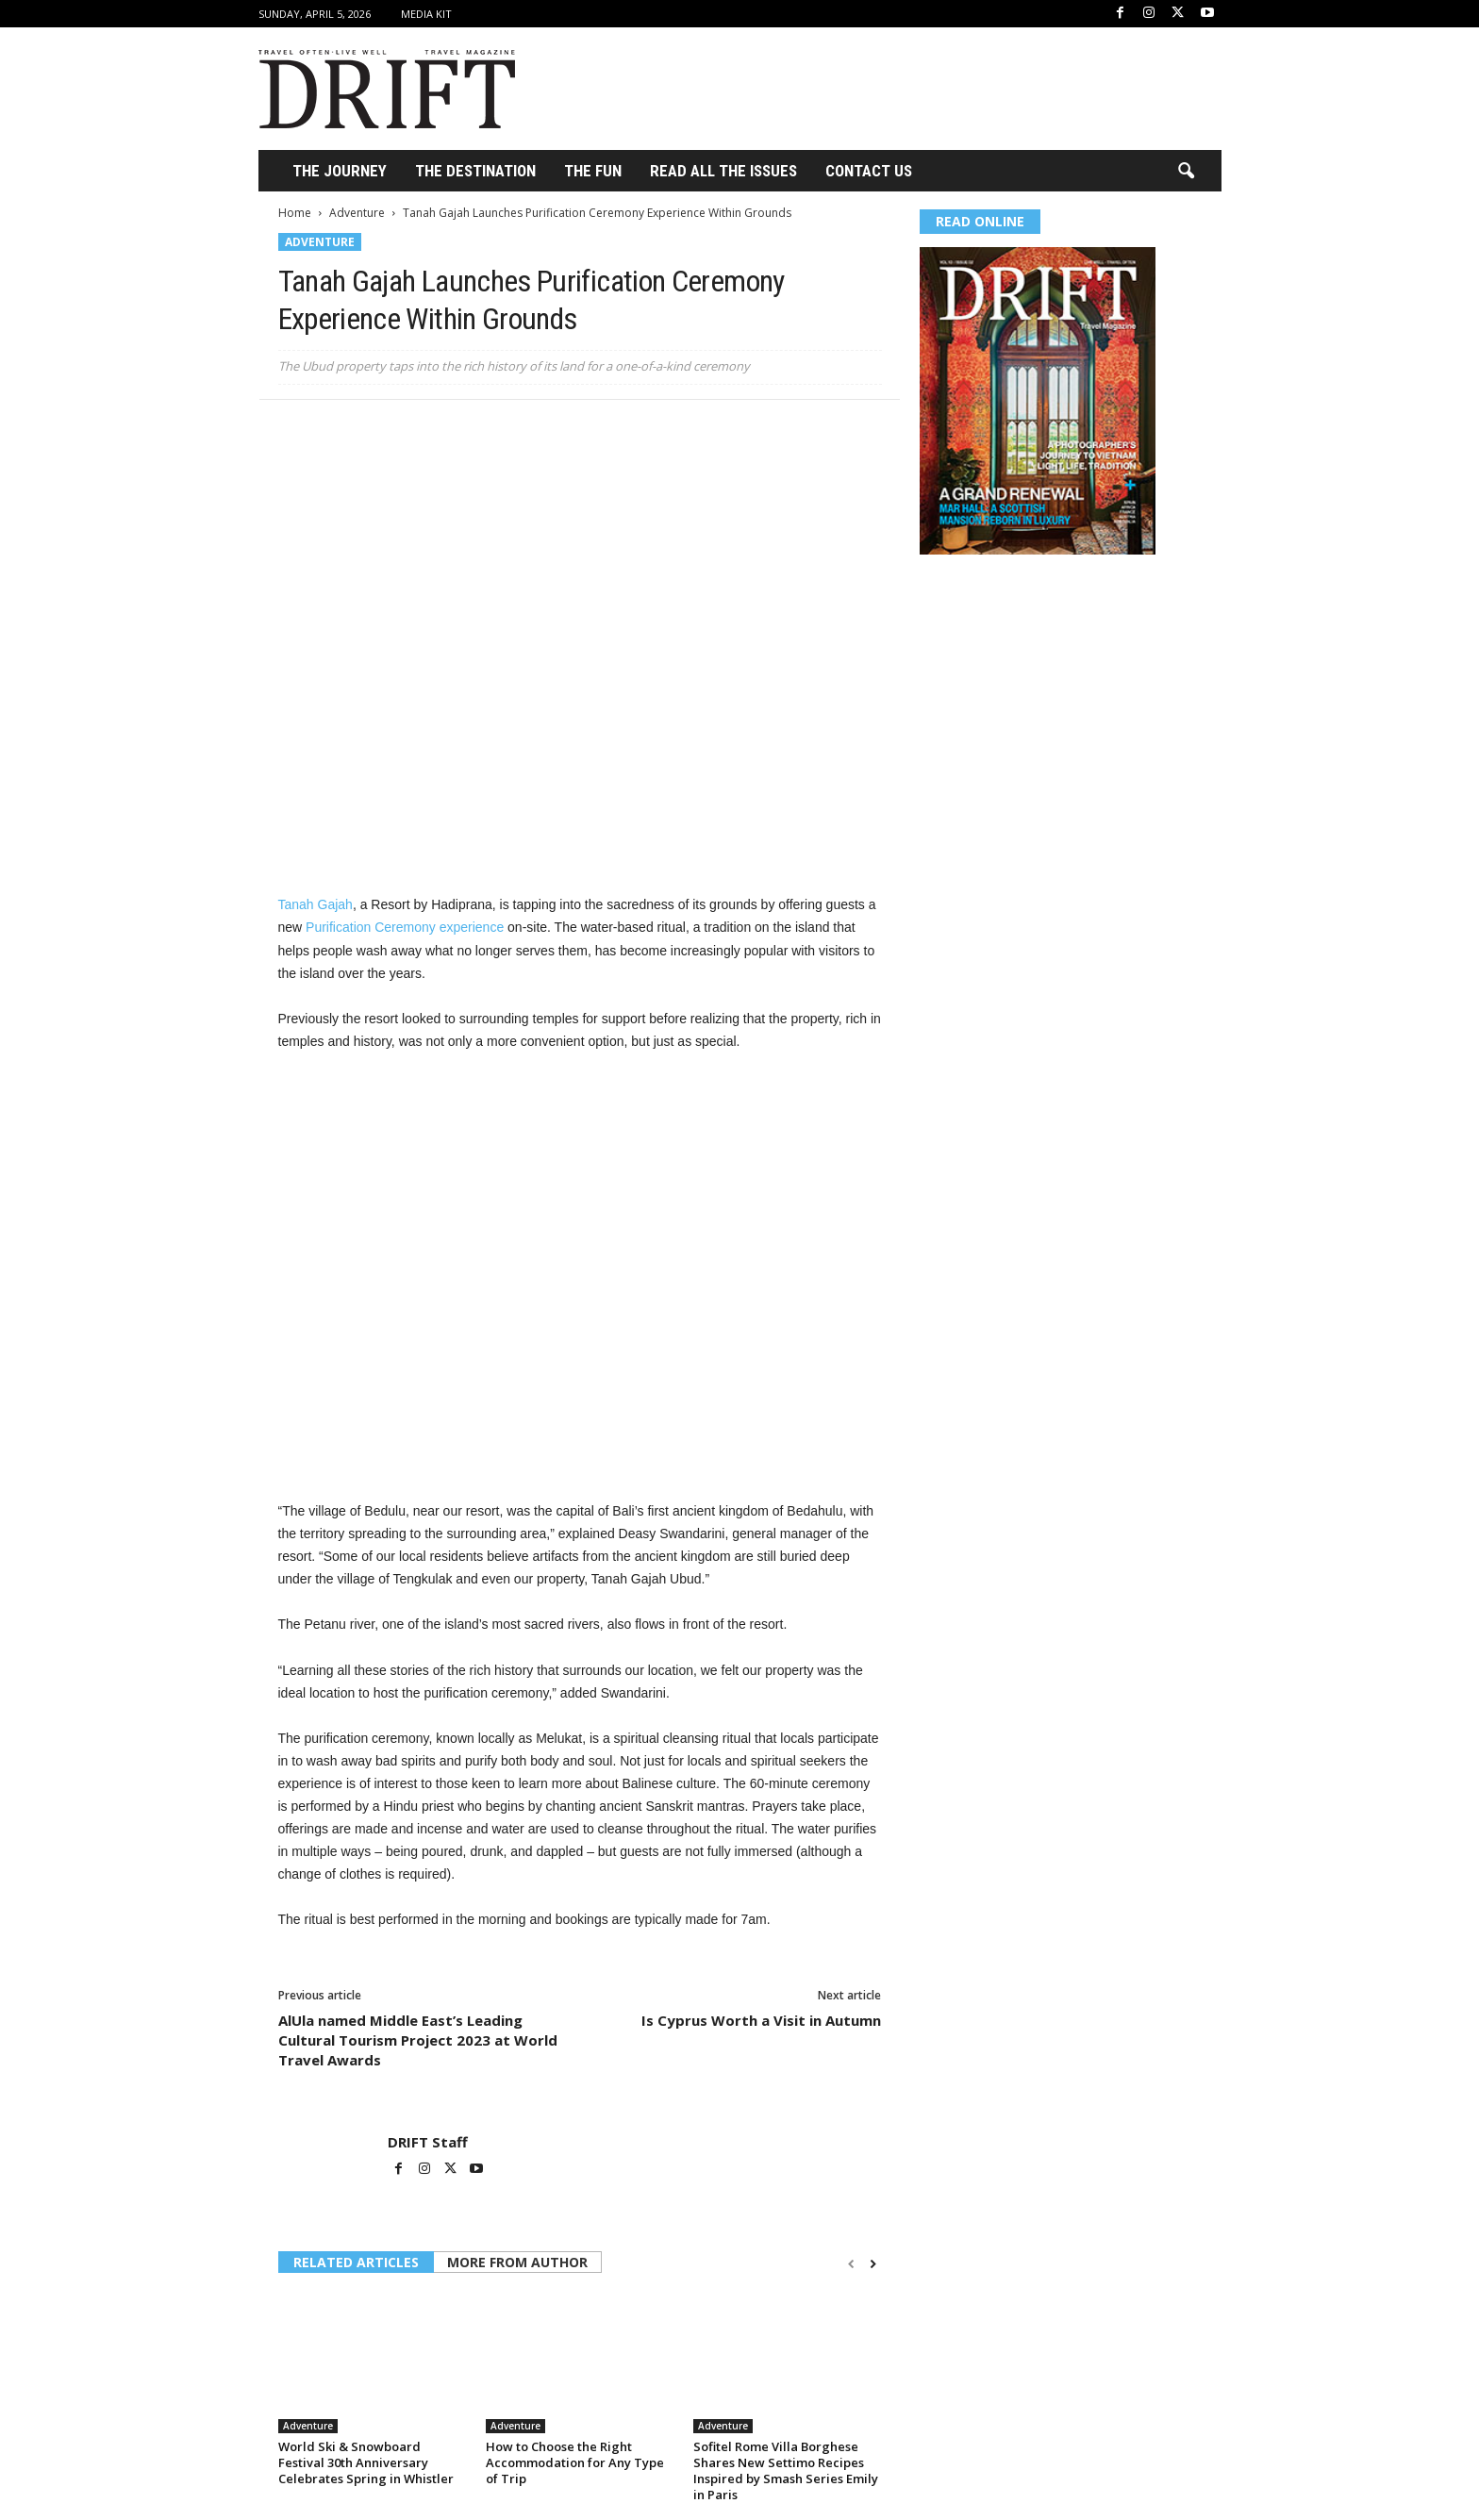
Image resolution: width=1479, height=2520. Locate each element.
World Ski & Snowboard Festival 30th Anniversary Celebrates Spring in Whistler (366, 2462)
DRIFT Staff (428, 2141)
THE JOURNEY (339, 170)
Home (294, 213)
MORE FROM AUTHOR (517, 2262)
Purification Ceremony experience (405, 927)
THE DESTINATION (475, 170)
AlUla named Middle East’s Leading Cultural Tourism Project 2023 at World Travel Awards (417, 2040)
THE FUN (593, 170)
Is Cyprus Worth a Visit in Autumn (761, 2020)
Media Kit (426, 14)
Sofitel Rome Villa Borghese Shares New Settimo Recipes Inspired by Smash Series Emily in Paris (785, 2470)
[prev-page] (851, 2264)
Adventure (357, 213)
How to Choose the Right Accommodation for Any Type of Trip (575, 2462)
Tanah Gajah (315, 904)
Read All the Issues (723, 170)
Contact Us (868, 170)
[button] (1185, 171)
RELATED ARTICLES (356, 2262)
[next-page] (873, 2264)
